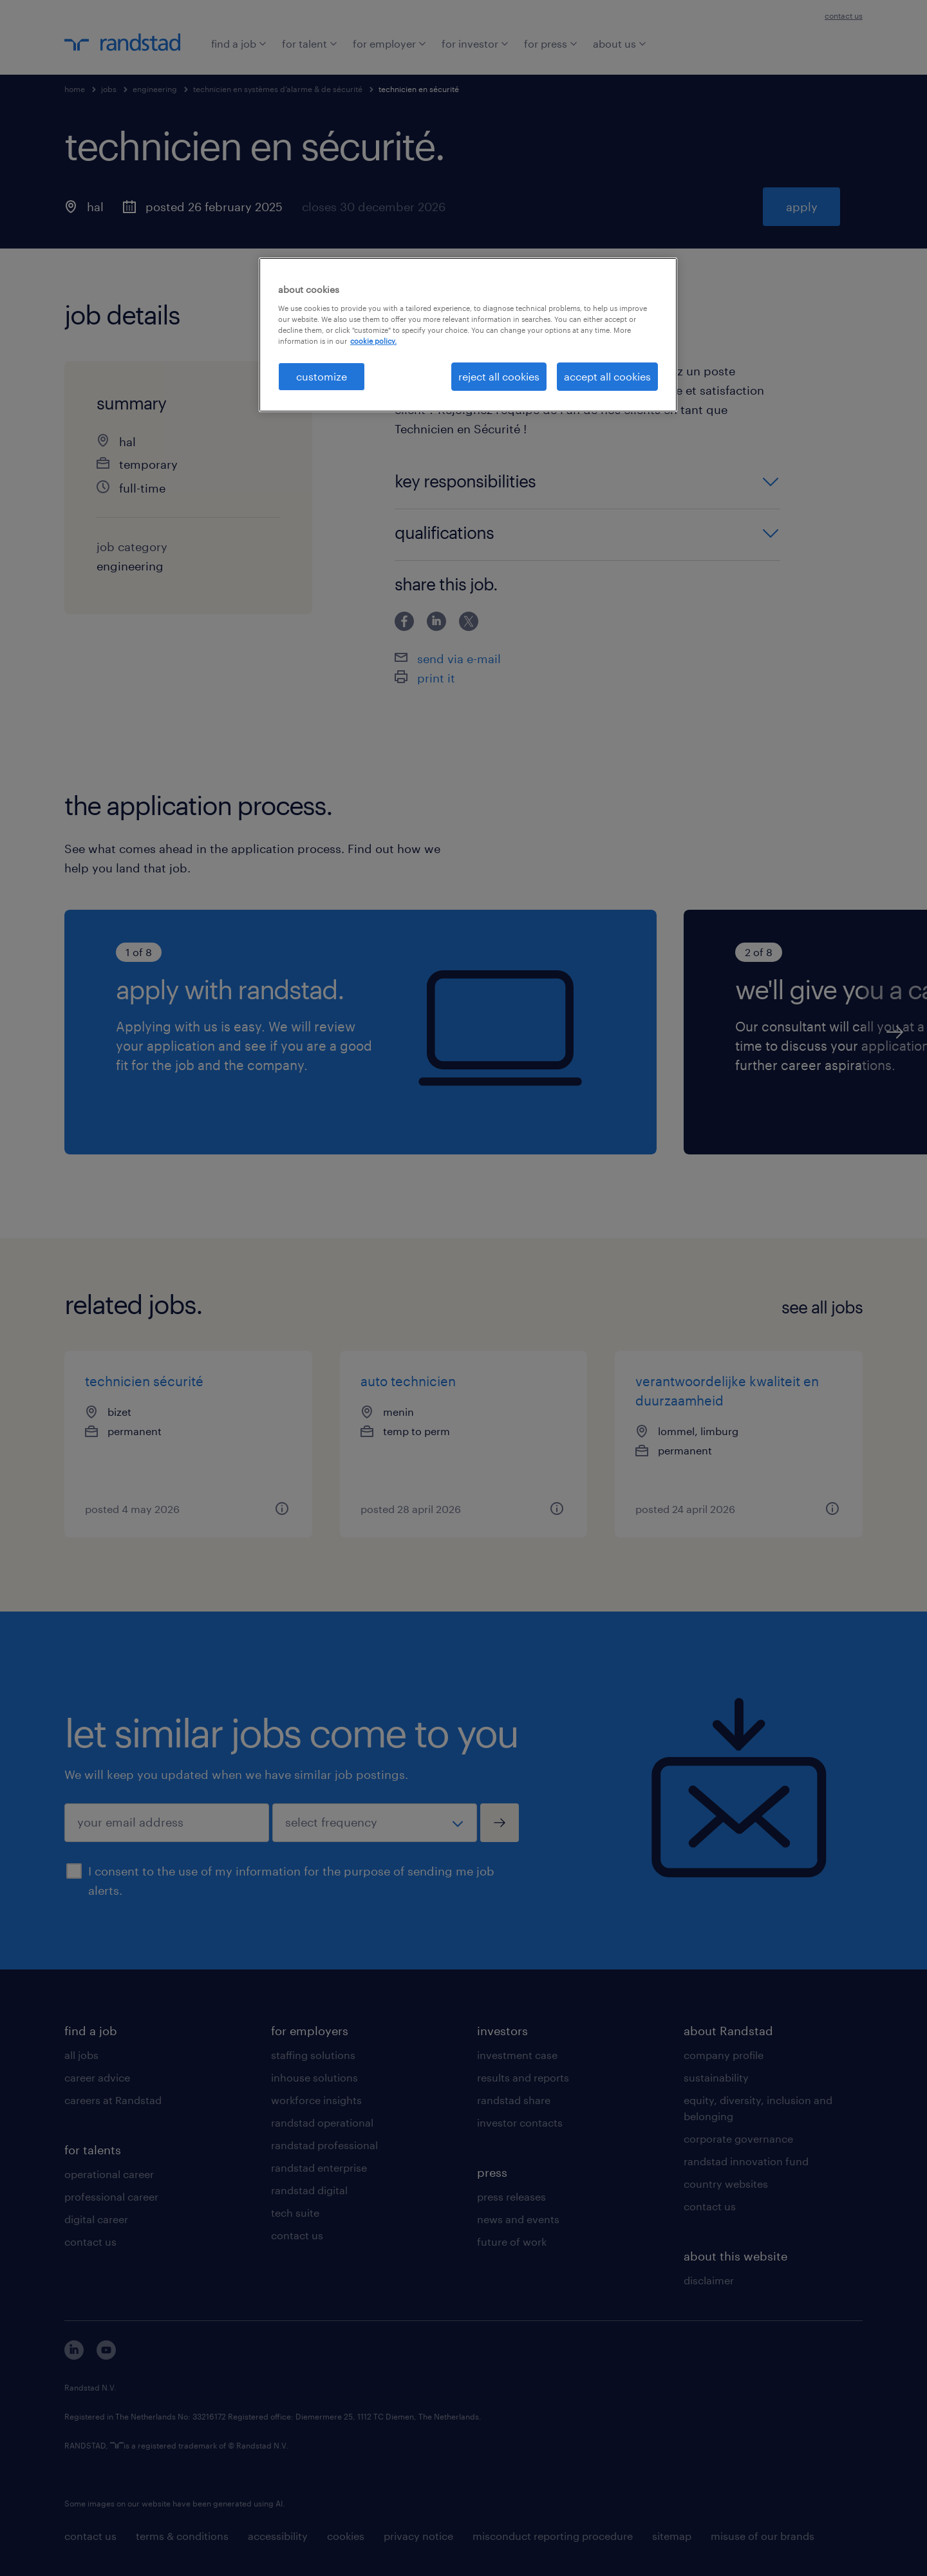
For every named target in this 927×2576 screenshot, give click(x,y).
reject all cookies (498, 376)
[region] (468, 335)
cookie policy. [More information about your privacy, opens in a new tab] (373, 341)
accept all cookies (607, 376)
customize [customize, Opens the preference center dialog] (321, 376)
